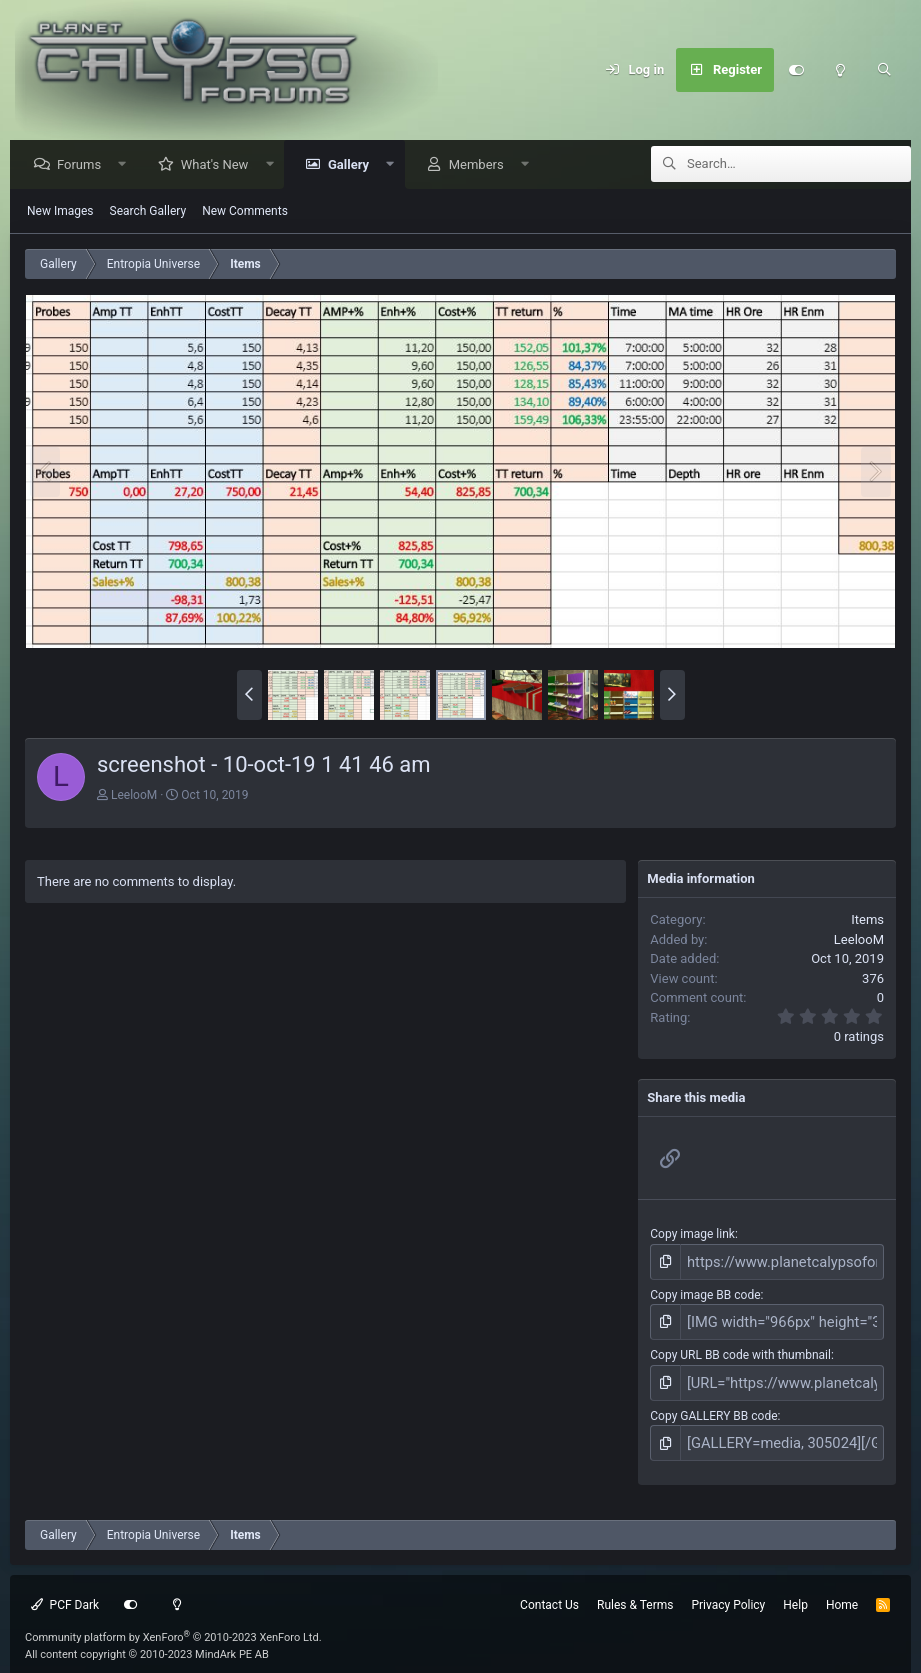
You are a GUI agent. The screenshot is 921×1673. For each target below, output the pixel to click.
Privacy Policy (728, 1590)
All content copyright (147, 1639)
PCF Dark (65, 1590)
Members (481, 165)
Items (867, 920)
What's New (220, 165)
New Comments (245, 212)
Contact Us (549, 1590)
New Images (60, 212)
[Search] (884, 70)
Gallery (353, 165)
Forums (84, 165)
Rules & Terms (635, 1590)
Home (842, 1590)
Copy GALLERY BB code (713, 1405)
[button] (127, 165)
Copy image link (692, 1235)
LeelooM (134, 796)
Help (795, 1590)
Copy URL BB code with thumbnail (740, 1348)
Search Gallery (148, 212)
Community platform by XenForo (173, 1622)
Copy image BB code (705, 1292)
